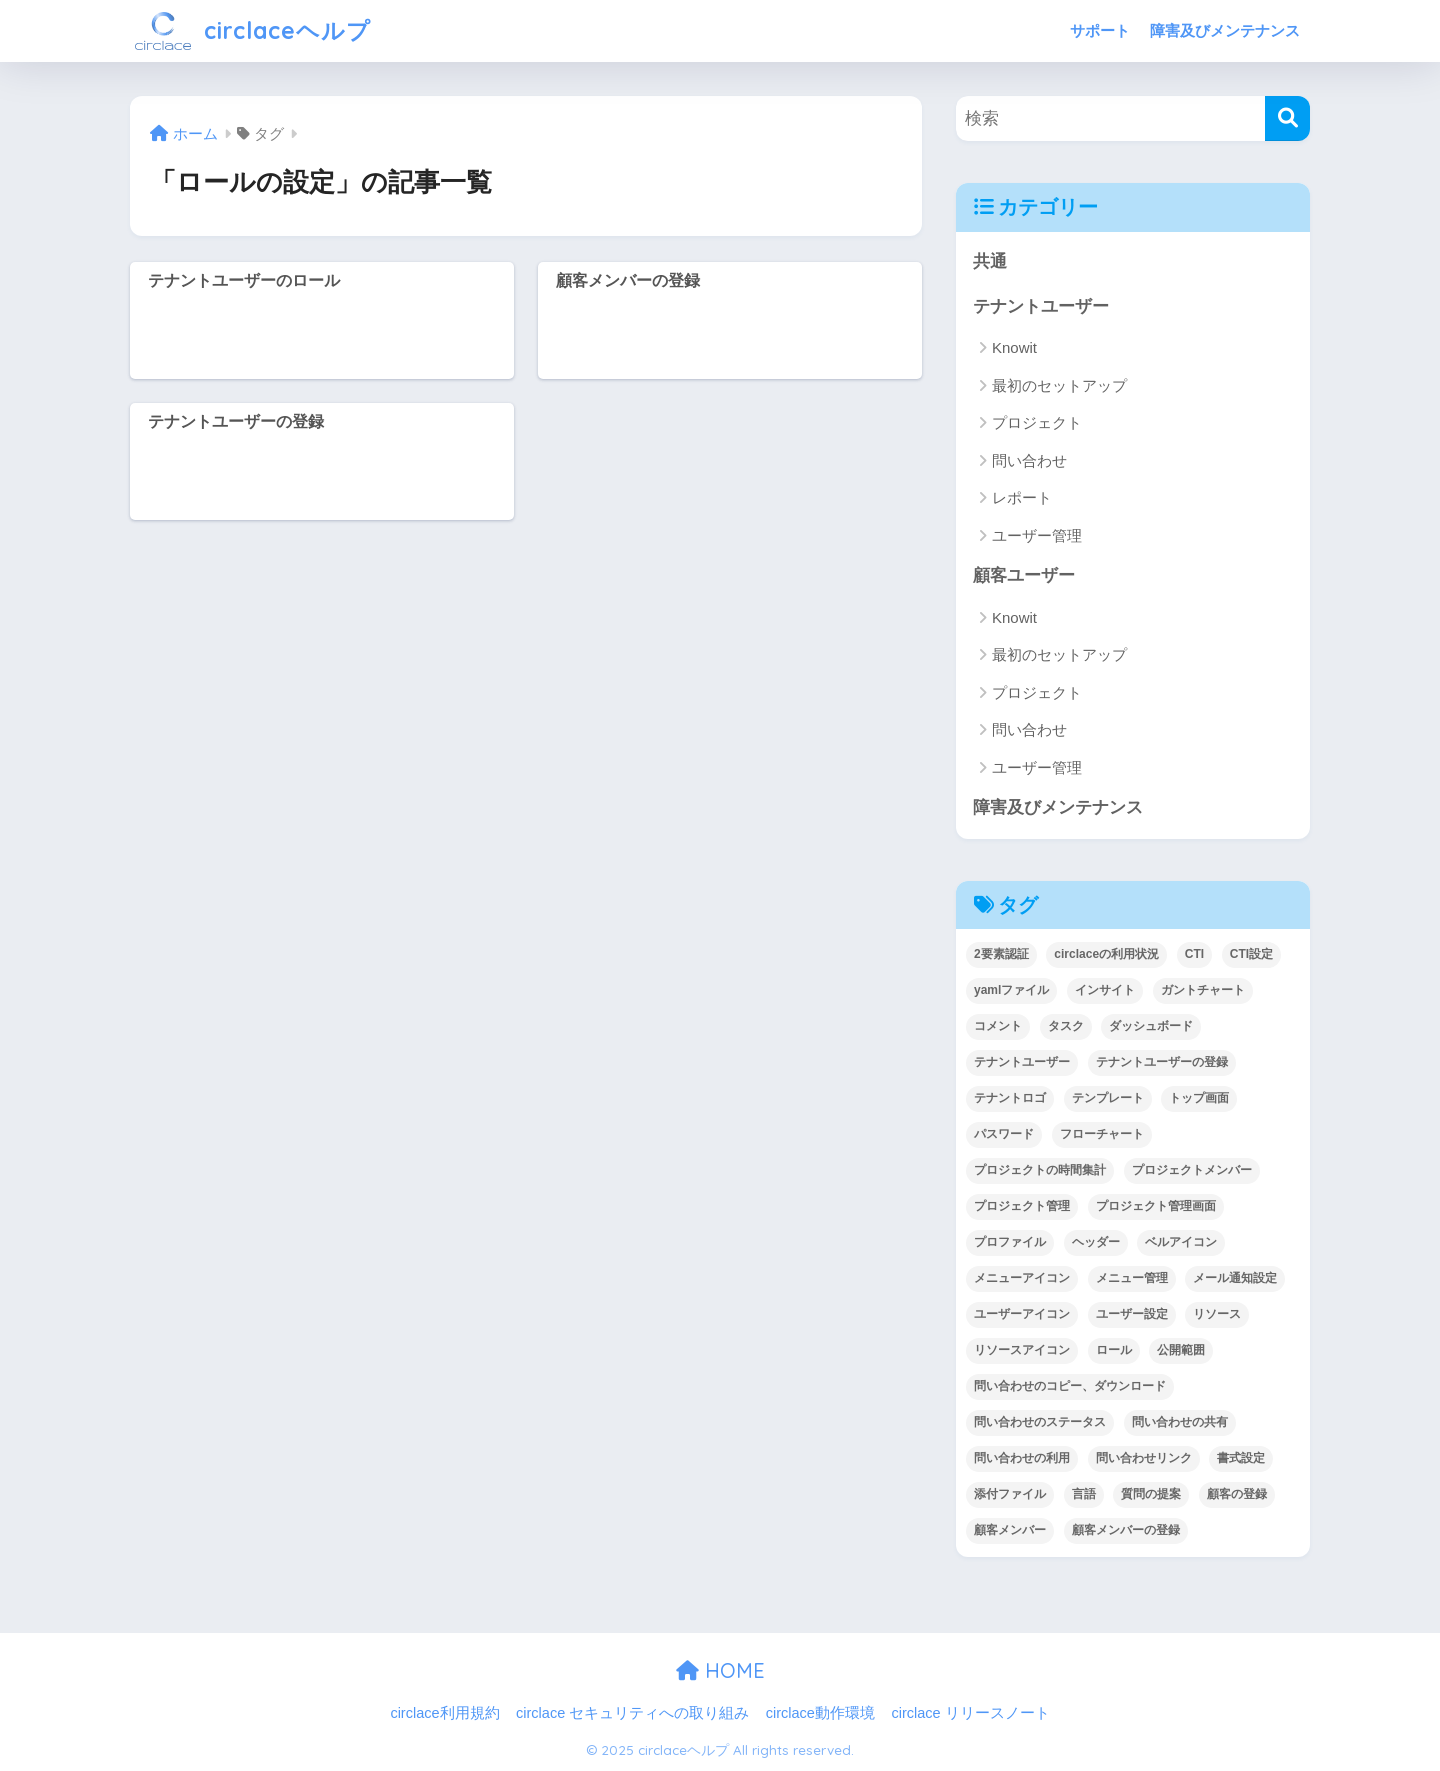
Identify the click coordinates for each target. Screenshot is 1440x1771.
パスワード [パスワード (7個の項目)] (1004, 1134)
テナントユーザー (1041, 306)
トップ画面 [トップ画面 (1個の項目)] (1199, 1098)
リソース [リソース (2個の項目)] (1217, 1314)
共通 (990, 261)
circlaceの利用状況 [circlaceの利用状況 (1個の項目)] (1106, 954)
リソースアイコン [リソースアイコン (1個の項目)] (1022, 1350)
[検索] (1287, 118)
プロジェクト (1037, 422)
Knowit (1014, 347)
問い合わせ (1029, 460)
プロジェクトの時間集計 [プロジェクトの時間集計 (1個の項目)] (1040, 1170)
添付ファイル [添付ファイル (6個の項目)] (1010, 1494)
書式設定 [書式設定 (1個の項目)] (1241, 1458)
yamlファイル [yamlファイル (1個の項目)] (1011, 990)
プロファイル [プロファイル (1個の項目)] (1010, 1242)
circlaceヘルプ (253, 30)
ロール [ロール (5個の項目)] (1114, 1350)
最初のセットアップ (1059, 385)
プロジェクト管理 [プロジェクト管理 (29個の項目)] (1022, 1206)
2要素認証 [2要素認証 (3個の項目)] (1001, 954)
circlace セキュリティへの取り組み (632, 1713)
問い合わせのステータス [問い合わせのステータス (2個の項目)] (1040, 1422)
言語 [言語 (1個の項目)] (1084, 1494)
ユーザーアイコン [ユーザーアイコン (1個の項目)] (1022, 1314)
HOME (720, 1670)
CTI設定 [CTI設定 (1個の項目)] (1251, 954)
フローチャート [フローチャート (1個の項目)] (1102, 1134)
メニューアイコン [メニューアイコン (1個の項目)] (1022, 1278)
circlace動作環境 (820, 1713)
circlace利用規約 (444, 1713)
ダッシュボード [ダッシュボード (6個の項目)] (1151, 1026)
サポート (1100, 30)
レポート (1022, 497)
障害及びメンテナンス (1225, 30)
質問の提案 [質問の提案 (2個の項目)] (1151, 1494)
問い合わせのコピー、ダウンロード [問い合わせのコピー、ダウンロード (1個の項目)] (1070, 1386)
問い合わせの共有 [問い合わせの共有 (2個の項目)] (1180, 1422)
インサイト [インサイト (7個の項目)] (1105, 990)
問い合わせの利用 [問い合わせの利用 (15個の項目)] (1022, 1458)
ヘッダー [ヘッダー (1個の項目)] (1096, 1242)
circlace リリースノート (970, 1713)
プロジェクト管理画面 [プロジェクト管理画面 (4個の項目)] (1156, 1206)
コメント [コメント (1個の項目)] (998, 1026)
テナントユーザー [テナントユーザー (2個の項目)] (1022, 1062)
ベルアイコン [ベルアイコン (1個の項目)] (1181, 1242)
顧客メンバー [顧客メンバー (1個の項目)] (1010, 1530)
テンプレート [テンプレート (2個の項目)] (1108, 1098)
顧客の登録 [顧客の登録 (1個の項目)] (1237, 1494)
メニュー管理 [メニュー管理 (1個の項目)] (1132, 1278)
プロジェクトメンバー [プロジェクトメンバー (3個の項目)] (1192, 1170)
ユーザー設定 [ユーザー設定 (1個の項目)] (1132, 1314)
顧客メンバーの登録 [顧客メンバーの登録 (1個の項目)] (1126, 1530)
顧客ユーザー (1024, 575)
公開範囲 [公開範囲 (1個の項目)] (1181, 1350)
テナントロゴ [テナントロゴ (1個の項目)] (1010, 1098)
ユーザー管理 (1037, 535)
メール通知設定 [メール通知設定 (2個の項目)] (1235, 1278)
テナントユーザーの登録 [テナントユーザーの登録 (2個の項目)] (1162, 1062)
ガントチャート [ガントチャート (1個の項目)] (1203, 990)
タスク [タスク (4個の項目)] (1066, 1026)
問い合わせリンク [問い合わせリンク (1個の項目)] (1144, 1458)
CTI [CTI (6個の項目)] (1194, 954)
